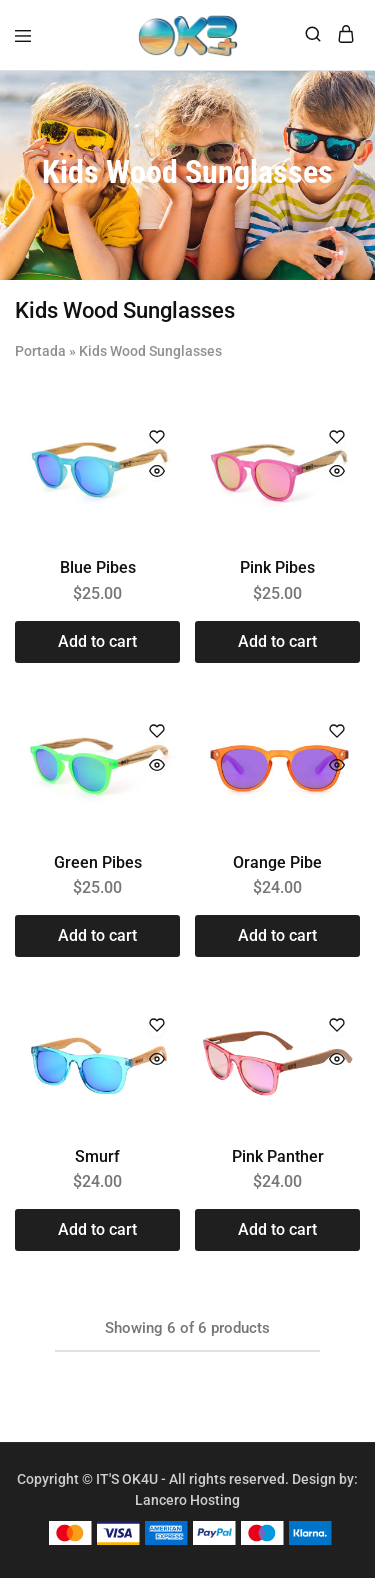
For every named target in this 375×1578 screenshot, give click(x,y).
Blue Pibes (98, 567)
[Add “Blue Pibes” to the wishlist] (157, 438)
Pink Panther (278, 1156)
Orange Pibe (277, 862)
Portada (40, 351)
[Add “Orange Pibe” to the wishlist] (337, 732)
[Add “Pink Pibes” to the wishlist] (337, 438)
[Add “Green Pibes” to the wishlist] (157, 732)
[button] (97, 642)
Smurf (97, 1156)
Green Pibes (98, 862)
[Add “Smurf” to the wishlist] (157, 1026)
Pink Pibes (277, 567)
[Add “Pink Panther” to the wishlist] (337, 1026)
